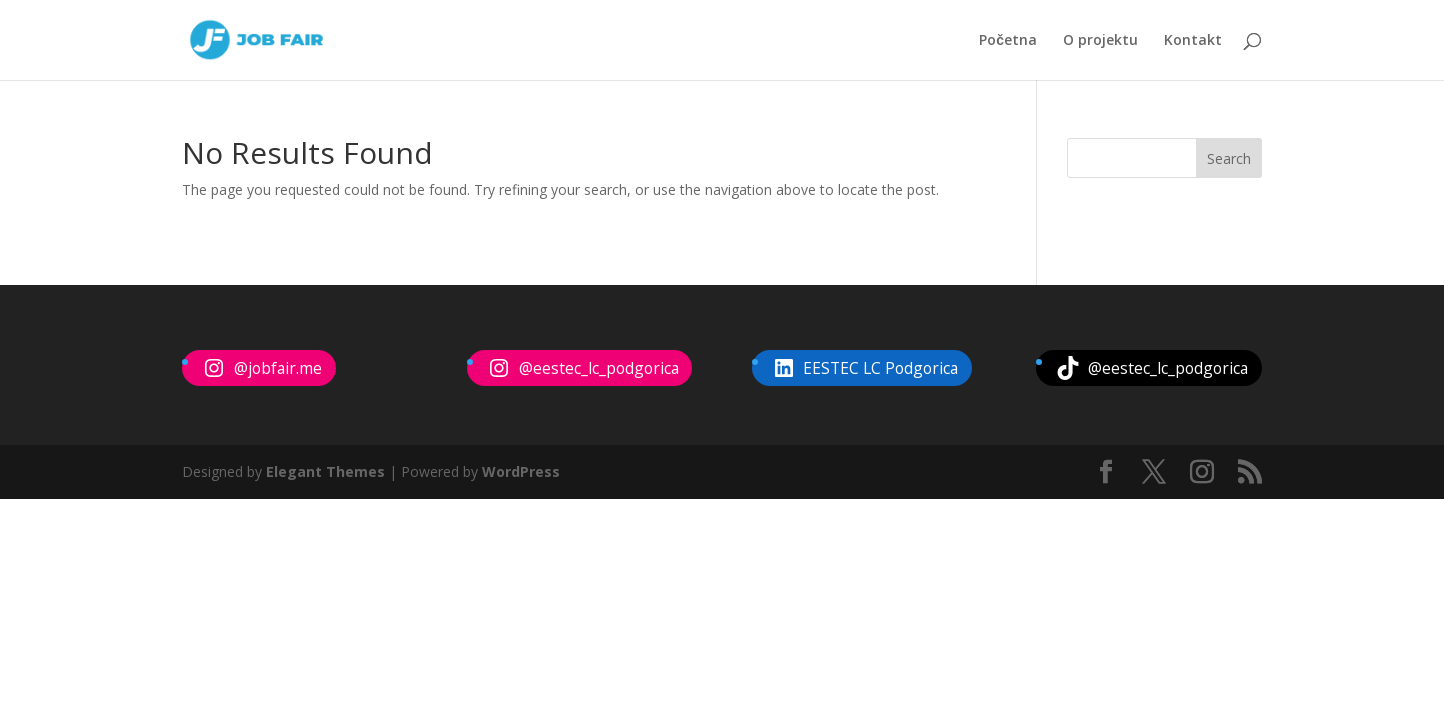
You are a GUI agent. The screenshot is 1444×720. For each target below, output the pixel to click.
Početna (1008, 41)
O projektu (1100, 41)
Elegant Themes (325, 471)
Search (1229, 158)
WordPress (521, 471)
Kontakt (1193, 41)
